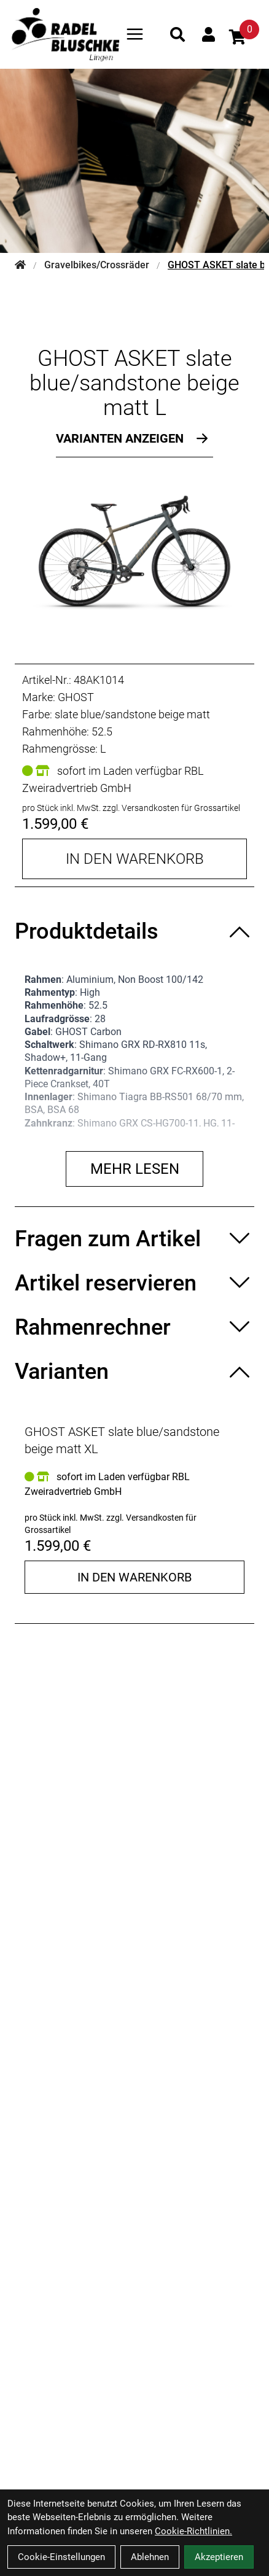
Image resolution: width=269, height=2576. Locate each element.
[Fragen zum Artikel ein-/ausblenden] (134, 1239)
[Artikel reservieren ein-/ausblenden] (134, 1283)
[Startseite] (20, 265)
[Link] (134, 34)
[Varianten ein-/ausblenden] (134, 1371)
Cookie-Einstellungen (61, 2556)
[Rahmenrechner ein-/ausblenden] (134, 1327)
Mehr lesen (134, 1168)
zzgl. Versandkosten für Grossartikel (171, 808)
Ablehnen (150, 2556)
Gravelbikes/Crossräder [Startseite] (96, 265)
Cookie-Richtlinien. (193, 2531)
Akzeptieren (219, 2556)
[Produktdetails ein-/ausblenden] (134, 931)
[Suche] (177, 34)
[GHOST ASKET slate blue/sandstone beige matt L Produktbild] (134, 549)
